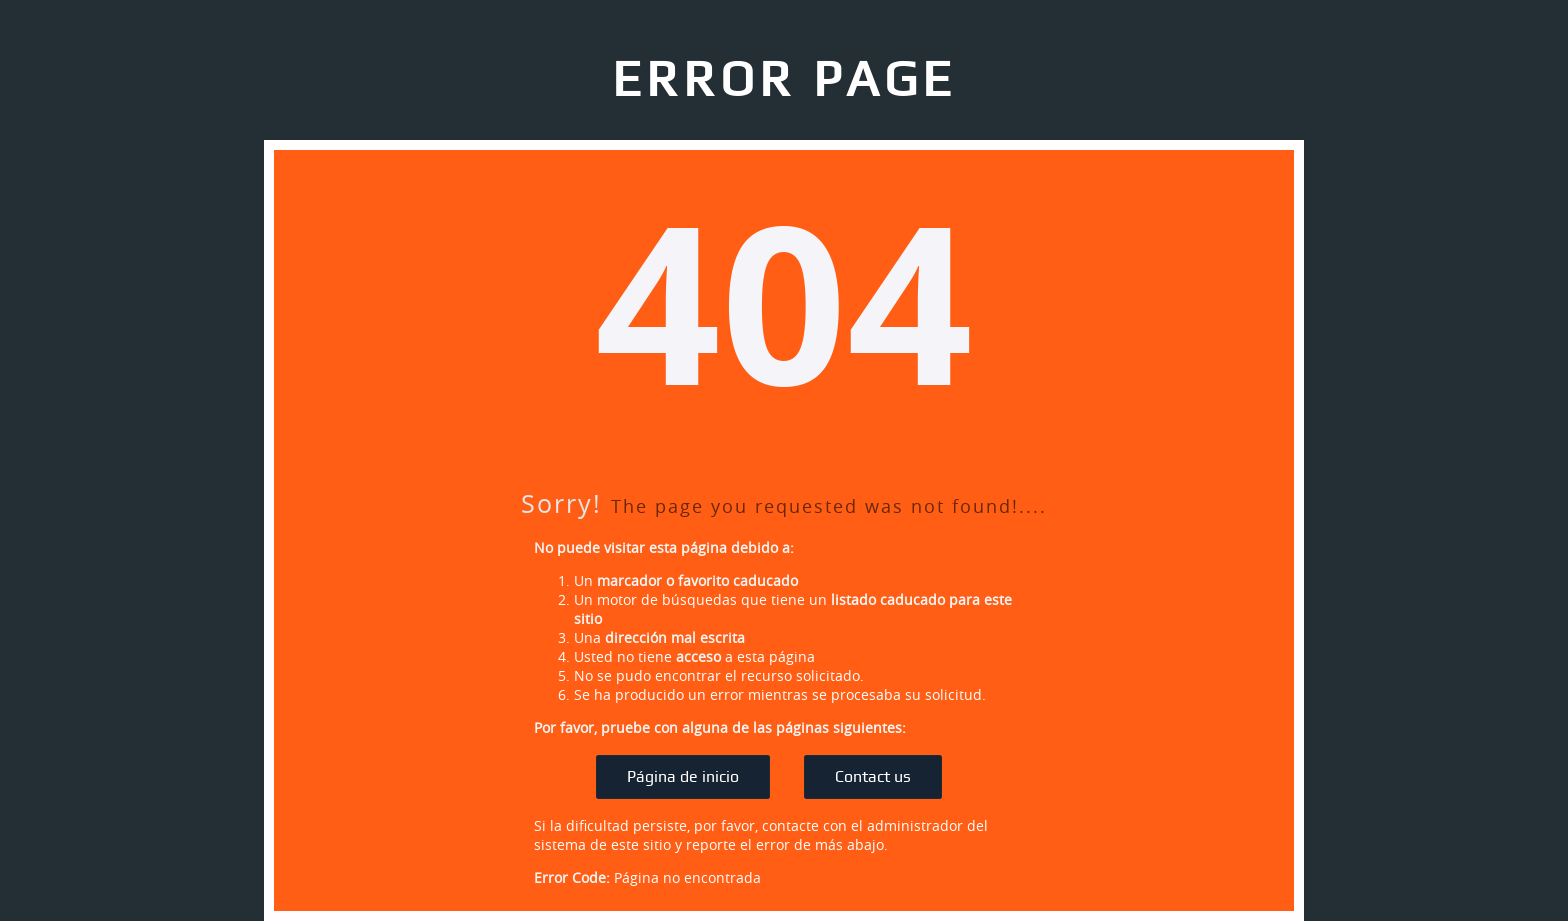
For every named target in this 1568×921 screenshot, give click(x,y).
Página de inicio (683, 777)
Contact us (873, 777)
